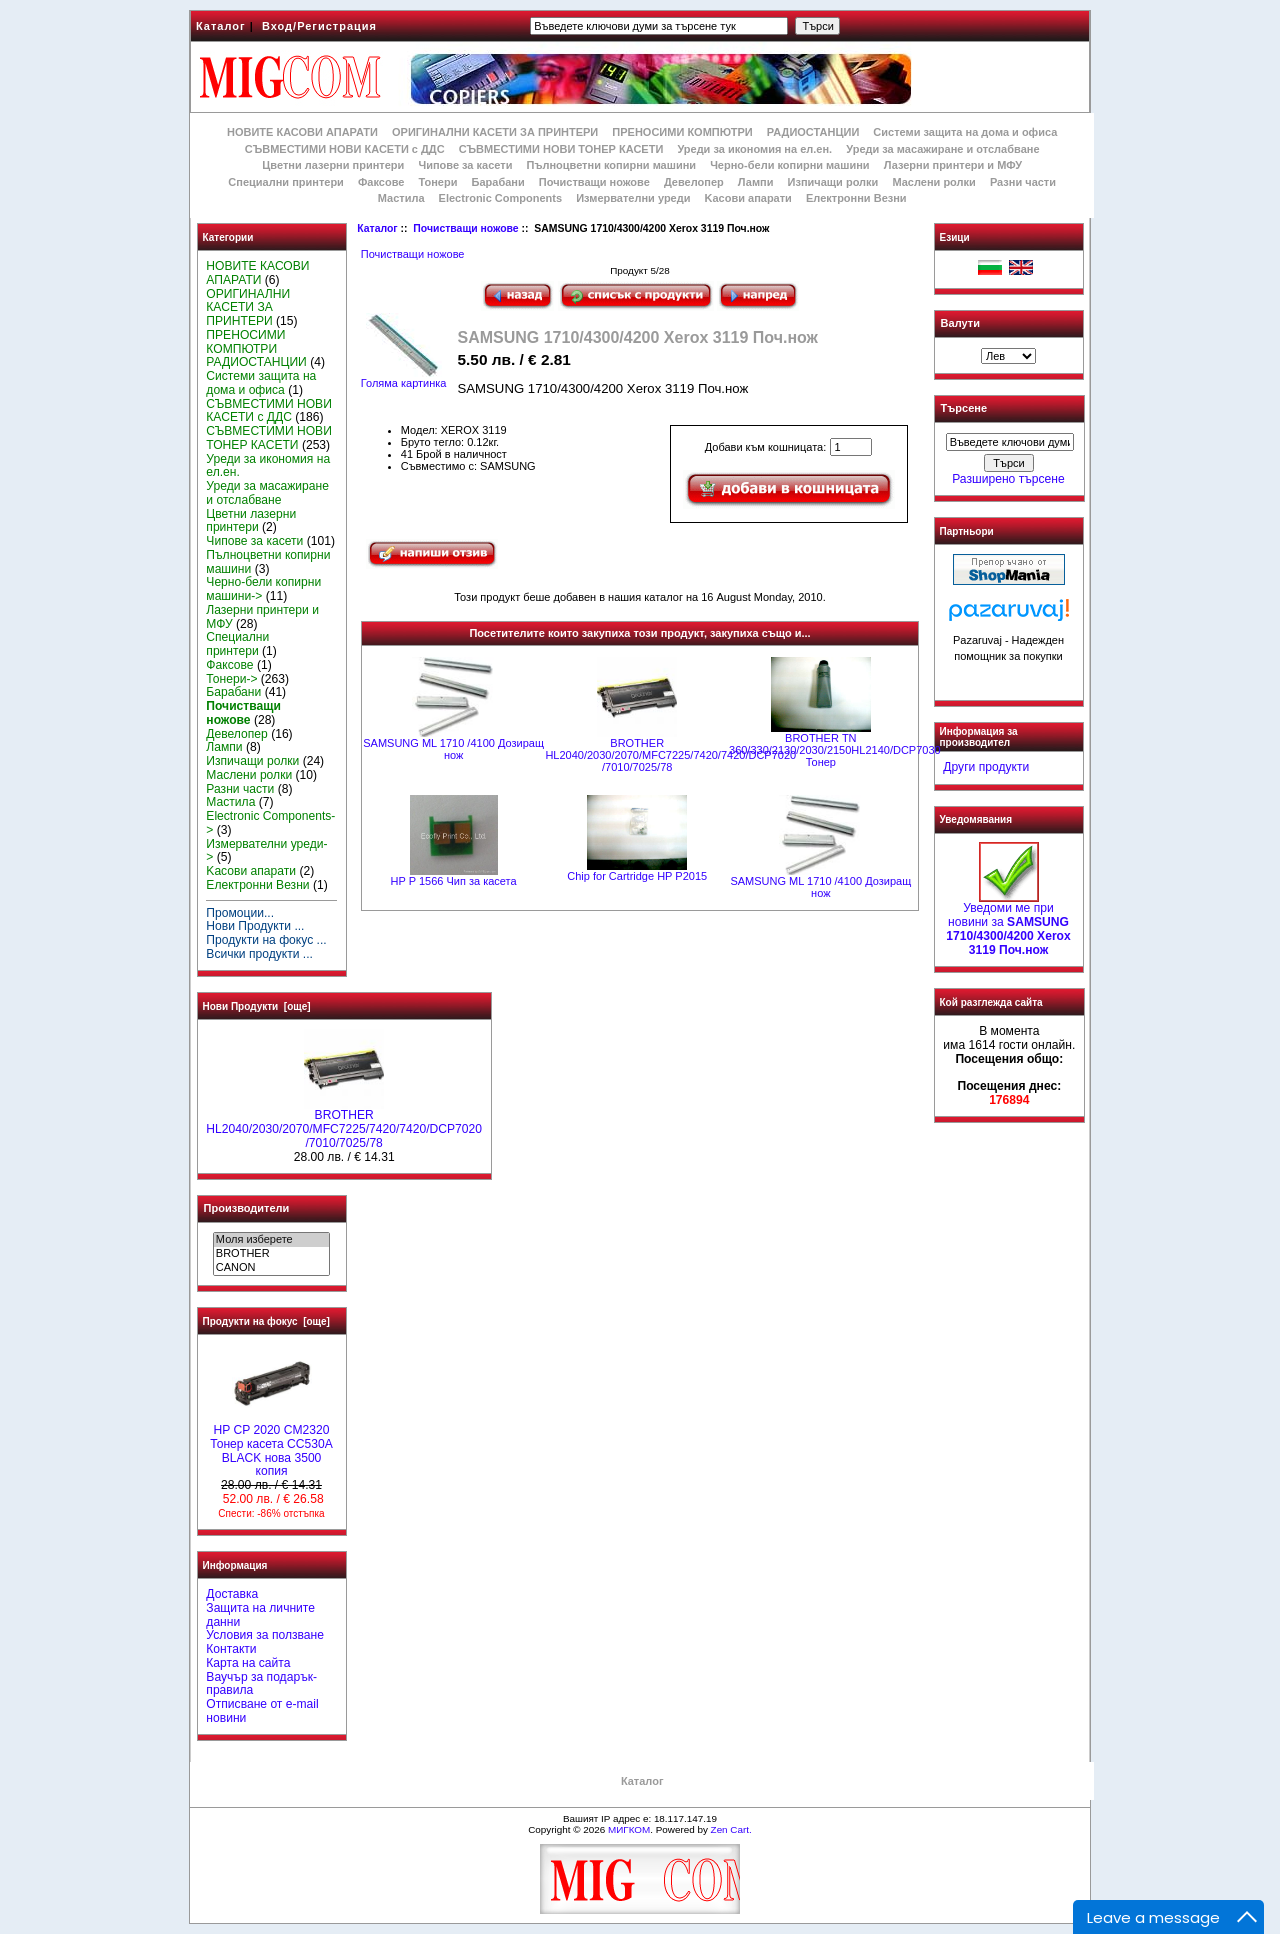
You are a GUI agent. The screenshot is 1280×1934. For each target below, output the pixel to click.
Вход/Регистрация (319, 26)
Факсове (381, 182)
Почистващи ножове (465, 228)
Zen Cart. (731, 1829)
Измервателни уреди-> (266, 851)
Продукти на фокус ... (266, 940)
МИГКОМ (629, 1829)
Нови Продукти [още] (257, 1006)
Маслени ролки (933, 182)
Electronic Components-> (270, 823)
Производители (247, 1208)
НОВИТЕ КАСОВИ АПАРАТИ (302, 132)
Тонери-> (231, 679)
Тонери (437, 182)
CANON (271, 1268)
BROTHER (271, 1254)
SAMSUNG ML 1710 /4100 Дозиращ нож (453, 749)
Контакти (231, 1649)
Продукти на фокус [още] (266, 1321)
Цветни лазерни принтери (333, 165)
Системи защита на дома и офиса (965, 132)
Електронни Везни (856, 198)
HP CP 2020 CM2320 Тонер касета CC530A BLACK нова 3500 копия (271, 1445)
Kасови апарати (748, 198)
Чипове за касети (465, 165)
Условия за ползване (265, 1635)
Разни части (1023, 182)
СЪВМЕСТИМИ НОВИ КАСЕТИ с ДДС (345, 149)
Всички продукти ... (259, 954)
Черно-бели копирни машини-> (263, 589)
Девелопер (694, 182)
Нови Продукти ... (255, 926)
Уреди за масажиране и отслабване (942, 149)
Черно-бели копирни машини (789, 165)
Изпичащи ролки (833, 182)
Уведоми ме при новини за (1008, 923)
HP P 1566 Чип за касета (454, 881)
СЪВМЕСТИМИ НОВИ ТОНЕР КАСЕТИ (561, 149)
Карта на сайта (248, 1663)
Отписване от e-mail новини (262, 1711)
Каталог (221, 26)
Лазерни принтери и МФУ (953, 165)
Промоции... (240, 913)
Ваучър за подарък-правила (261, 1684)
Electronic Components (500, 198)
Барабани (498, 182)
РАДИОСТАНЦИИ (813, 132)
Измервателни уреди (633, 198)
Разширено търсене (1008, 479)
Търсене (964, 409)
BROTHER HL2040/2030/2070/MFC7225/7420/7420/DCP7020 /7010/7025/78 (344, 1124)
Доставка (232, 1594)
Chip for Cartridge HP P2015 (637, 876)
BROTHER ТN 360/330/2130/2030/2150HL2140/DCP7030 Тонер (835, 750)
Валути (960, 323)
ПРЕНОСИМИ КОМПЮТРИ (682, 132)
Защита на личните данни (260, 1615)
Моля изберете (271, 1240)
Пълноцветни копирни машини (611, 165)
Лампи (756, 182)
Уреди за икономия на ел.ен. (754, 149)
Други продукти (986, 767)
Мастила (401, 198)
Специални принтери (286, 182)
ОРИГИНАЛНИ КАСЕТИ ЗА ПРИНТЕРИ (495, 132)
